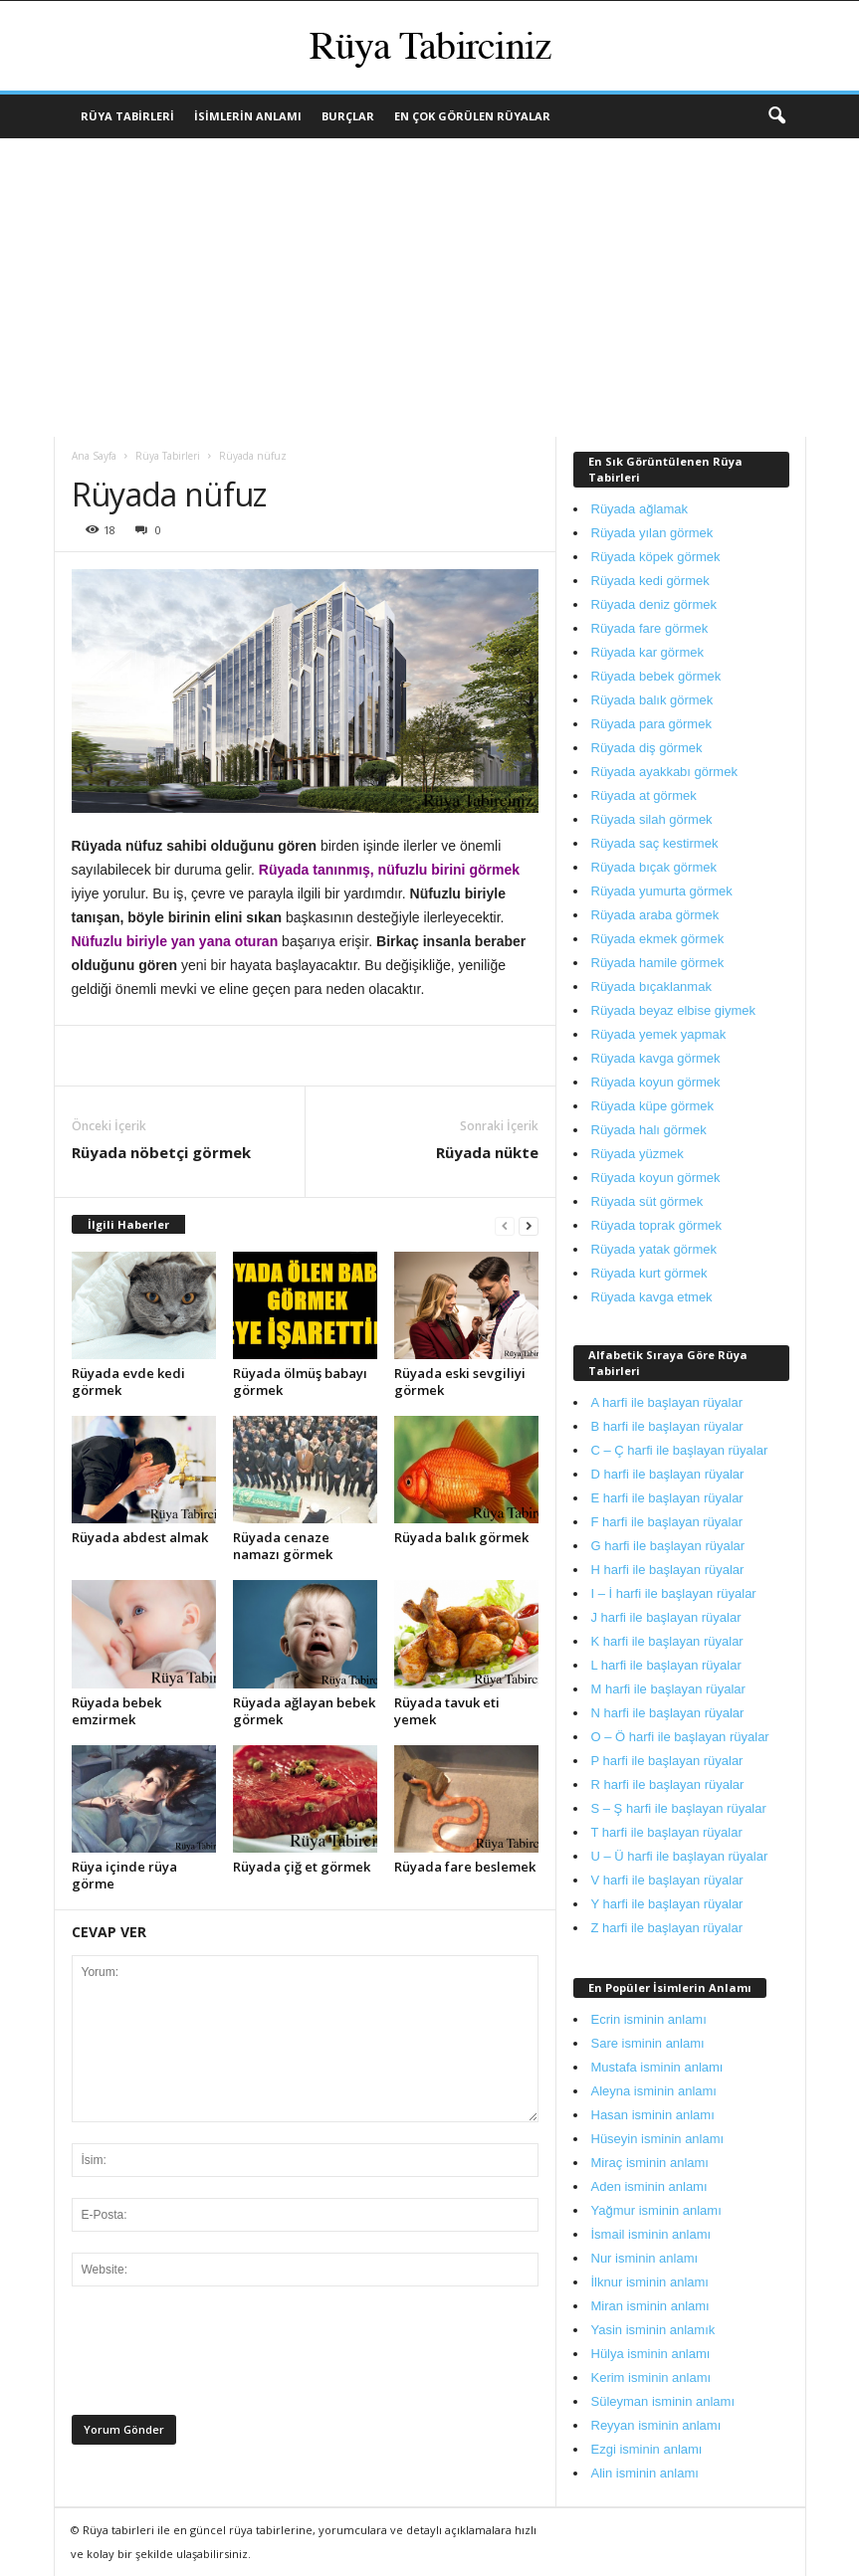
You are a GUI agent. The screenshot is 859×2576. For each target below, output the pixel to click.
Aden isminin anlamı (649, 2186)
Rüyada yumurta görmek (662, 891)
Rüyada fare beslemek (465, 1867)
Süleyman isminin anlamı (663, 2401)
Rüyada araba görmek (655, 914)
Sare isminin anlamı (648, 2043)
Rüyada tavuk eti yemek (447, 1710)
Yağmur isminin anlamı (656, 2210)
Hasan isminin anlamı (653, 2114)
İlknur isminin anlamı (650, 2282)
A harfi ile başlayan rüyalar (667, 1402)
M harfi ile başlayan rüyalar (668, 1689)
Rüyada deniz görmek (654, 604)
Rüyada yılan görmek (652, 532)
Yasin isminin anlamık (653, 2329)
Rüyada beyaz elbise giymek (673, 1010)
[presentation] (223, 2356)
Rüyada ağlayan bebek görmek (304, 1710)
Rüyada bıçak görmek (654, 867)
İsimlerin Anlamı (248, 115)
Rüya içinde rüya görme (124, 1875)
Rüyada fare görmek (650, 628)
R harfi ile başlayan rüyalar (668, 1784)
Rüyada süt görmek (647, 1201)
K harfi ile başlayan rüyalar (667, 1641)
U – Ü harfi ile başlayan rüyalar (679, 1856)
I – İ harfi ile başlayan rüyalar (673, 1593)
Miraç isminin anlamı (650, 2162)
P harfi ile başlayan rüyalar (667, 1760)
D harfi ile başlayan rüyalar (668, 1474)
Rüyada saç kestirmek (655, 843)
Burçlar (348, 115)
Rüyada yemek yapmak (659, 1034)
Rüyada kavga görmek (656, 1058)
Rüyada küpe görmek (653, 1105)
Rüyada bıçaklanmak (651, 986)
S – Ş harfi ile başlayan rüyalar (678, 1808)
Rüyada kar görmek (647, 652)
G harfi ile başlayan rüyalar (668, 1545)
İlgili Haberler (128, 1224)
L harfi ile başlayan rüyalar (666, 1665)
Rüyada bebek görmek (656, 676)
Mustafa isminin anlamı (657, 2067)
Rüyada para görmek (651, 723)
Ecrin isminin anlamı (649, 2019)
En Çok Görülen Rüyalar (472, 115)
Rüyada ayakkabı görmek (664, 771)
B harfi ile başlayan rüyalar (667, 1426)
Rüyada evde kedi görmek (128, 1381)
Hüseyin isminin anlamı (658, 2138)
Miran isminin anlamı (650, 2305)
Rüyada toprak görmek (657, 1225)
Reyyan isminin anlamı (656, 2425)
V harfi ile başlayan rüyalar (667, 1880)
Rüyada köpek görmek (656, 556)
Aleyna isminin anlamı (654, 2090)
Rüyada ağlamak (640, 508)
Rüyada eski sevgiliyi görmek (460, 1381)
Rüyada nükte (487, 1152)
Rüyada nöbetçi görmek (161, 1152)
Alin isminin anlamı (645, 2473)
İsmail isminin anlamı (651, 2234)
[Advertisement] (429, 287)
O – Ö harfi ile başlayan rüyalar (680, 1736)
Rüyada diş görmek (647, 747)
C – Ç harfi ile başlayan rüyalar (679, 1450)
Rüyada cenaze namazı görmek (282, 1545)
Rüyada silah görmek (652, 819)
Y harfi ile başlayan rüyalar (667, 1903)
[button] (776, 116)
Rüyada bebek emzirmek (116, 1710)
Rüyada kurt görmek (649, 1273)
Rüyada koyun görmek (656, 1082)
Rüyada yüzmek (637, 1153)
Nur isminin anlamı (645, 2258)
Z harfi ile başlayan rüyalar (667, 1927)
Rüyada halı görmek (649, 1129)
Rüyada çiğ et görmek (301, 1867)
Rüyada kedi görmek (650, 580)
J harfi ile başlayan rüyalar (666, 1617)
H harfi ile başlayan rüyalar (668, 1569)
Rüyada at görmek (644, 795)
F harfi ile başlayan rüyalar (667, 1521)
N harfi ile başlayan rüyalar (668, 1712)
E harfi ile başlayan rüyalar (667, 1497)
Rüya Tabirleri (127, 115)
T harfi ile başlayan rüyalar (667, 1832)
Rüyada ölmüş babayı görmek (300, 1381)
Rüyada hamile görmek (658, 962)
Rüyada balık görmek (461, 1537)
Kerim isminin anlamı (651, 2377)
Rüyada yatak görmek (654, 1249)
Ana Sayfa (94, 456)
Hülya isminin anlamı (651, 2353)
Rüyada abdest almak (140, 1537)
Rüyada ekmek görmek (658, 938)
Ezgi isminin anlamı (647, 2449)
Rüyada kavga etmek (652, 1296)
